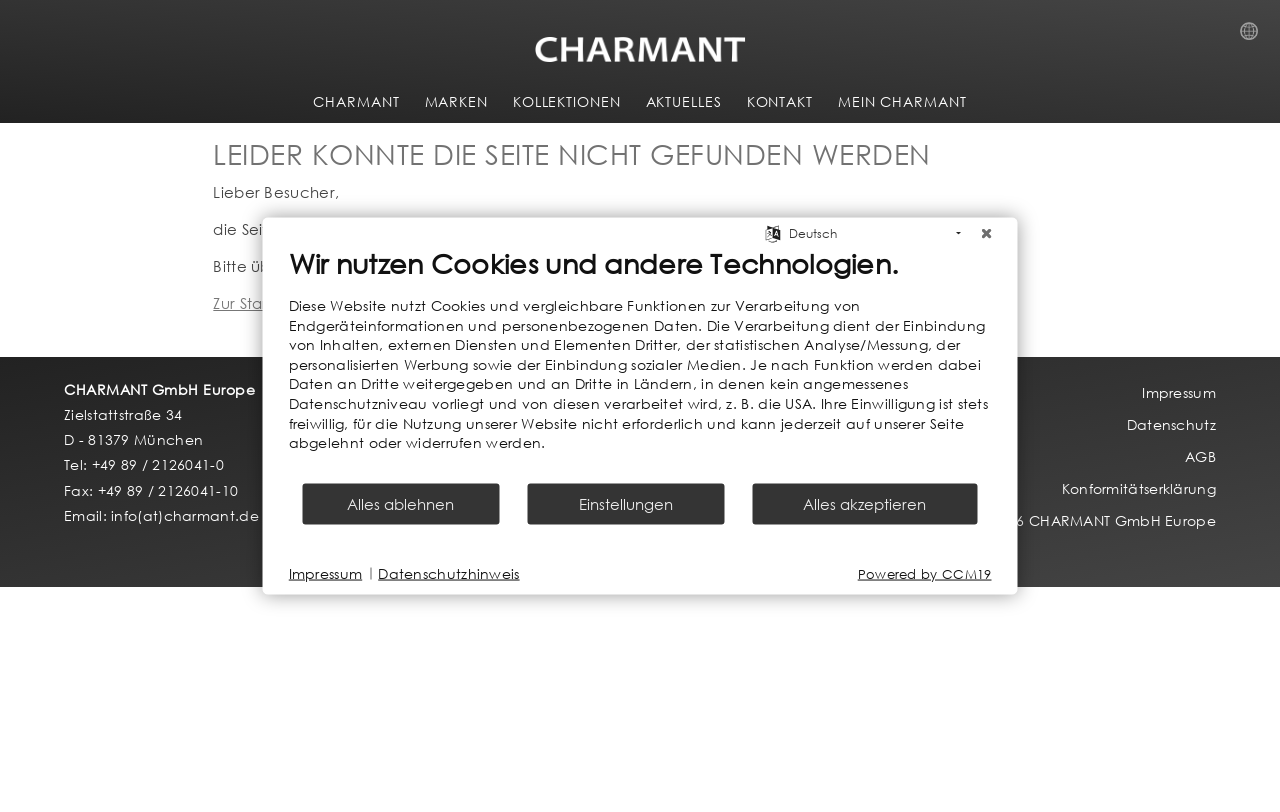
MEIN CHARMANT (902, 101)
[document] (640, 364)
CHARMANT (356, 101)
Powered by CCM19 (925, 573)
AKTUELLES (684, 101)
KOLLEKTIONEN (567, 101)
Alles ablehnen (400, 503)
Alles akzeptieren (864, 503)
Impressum (326, 573)
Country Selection (1255, 37)
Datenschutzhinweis (448, 573)
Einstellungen (626, 503)
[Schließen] (987, 234)
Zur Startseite (260, 303)
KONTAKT (780, 101)
